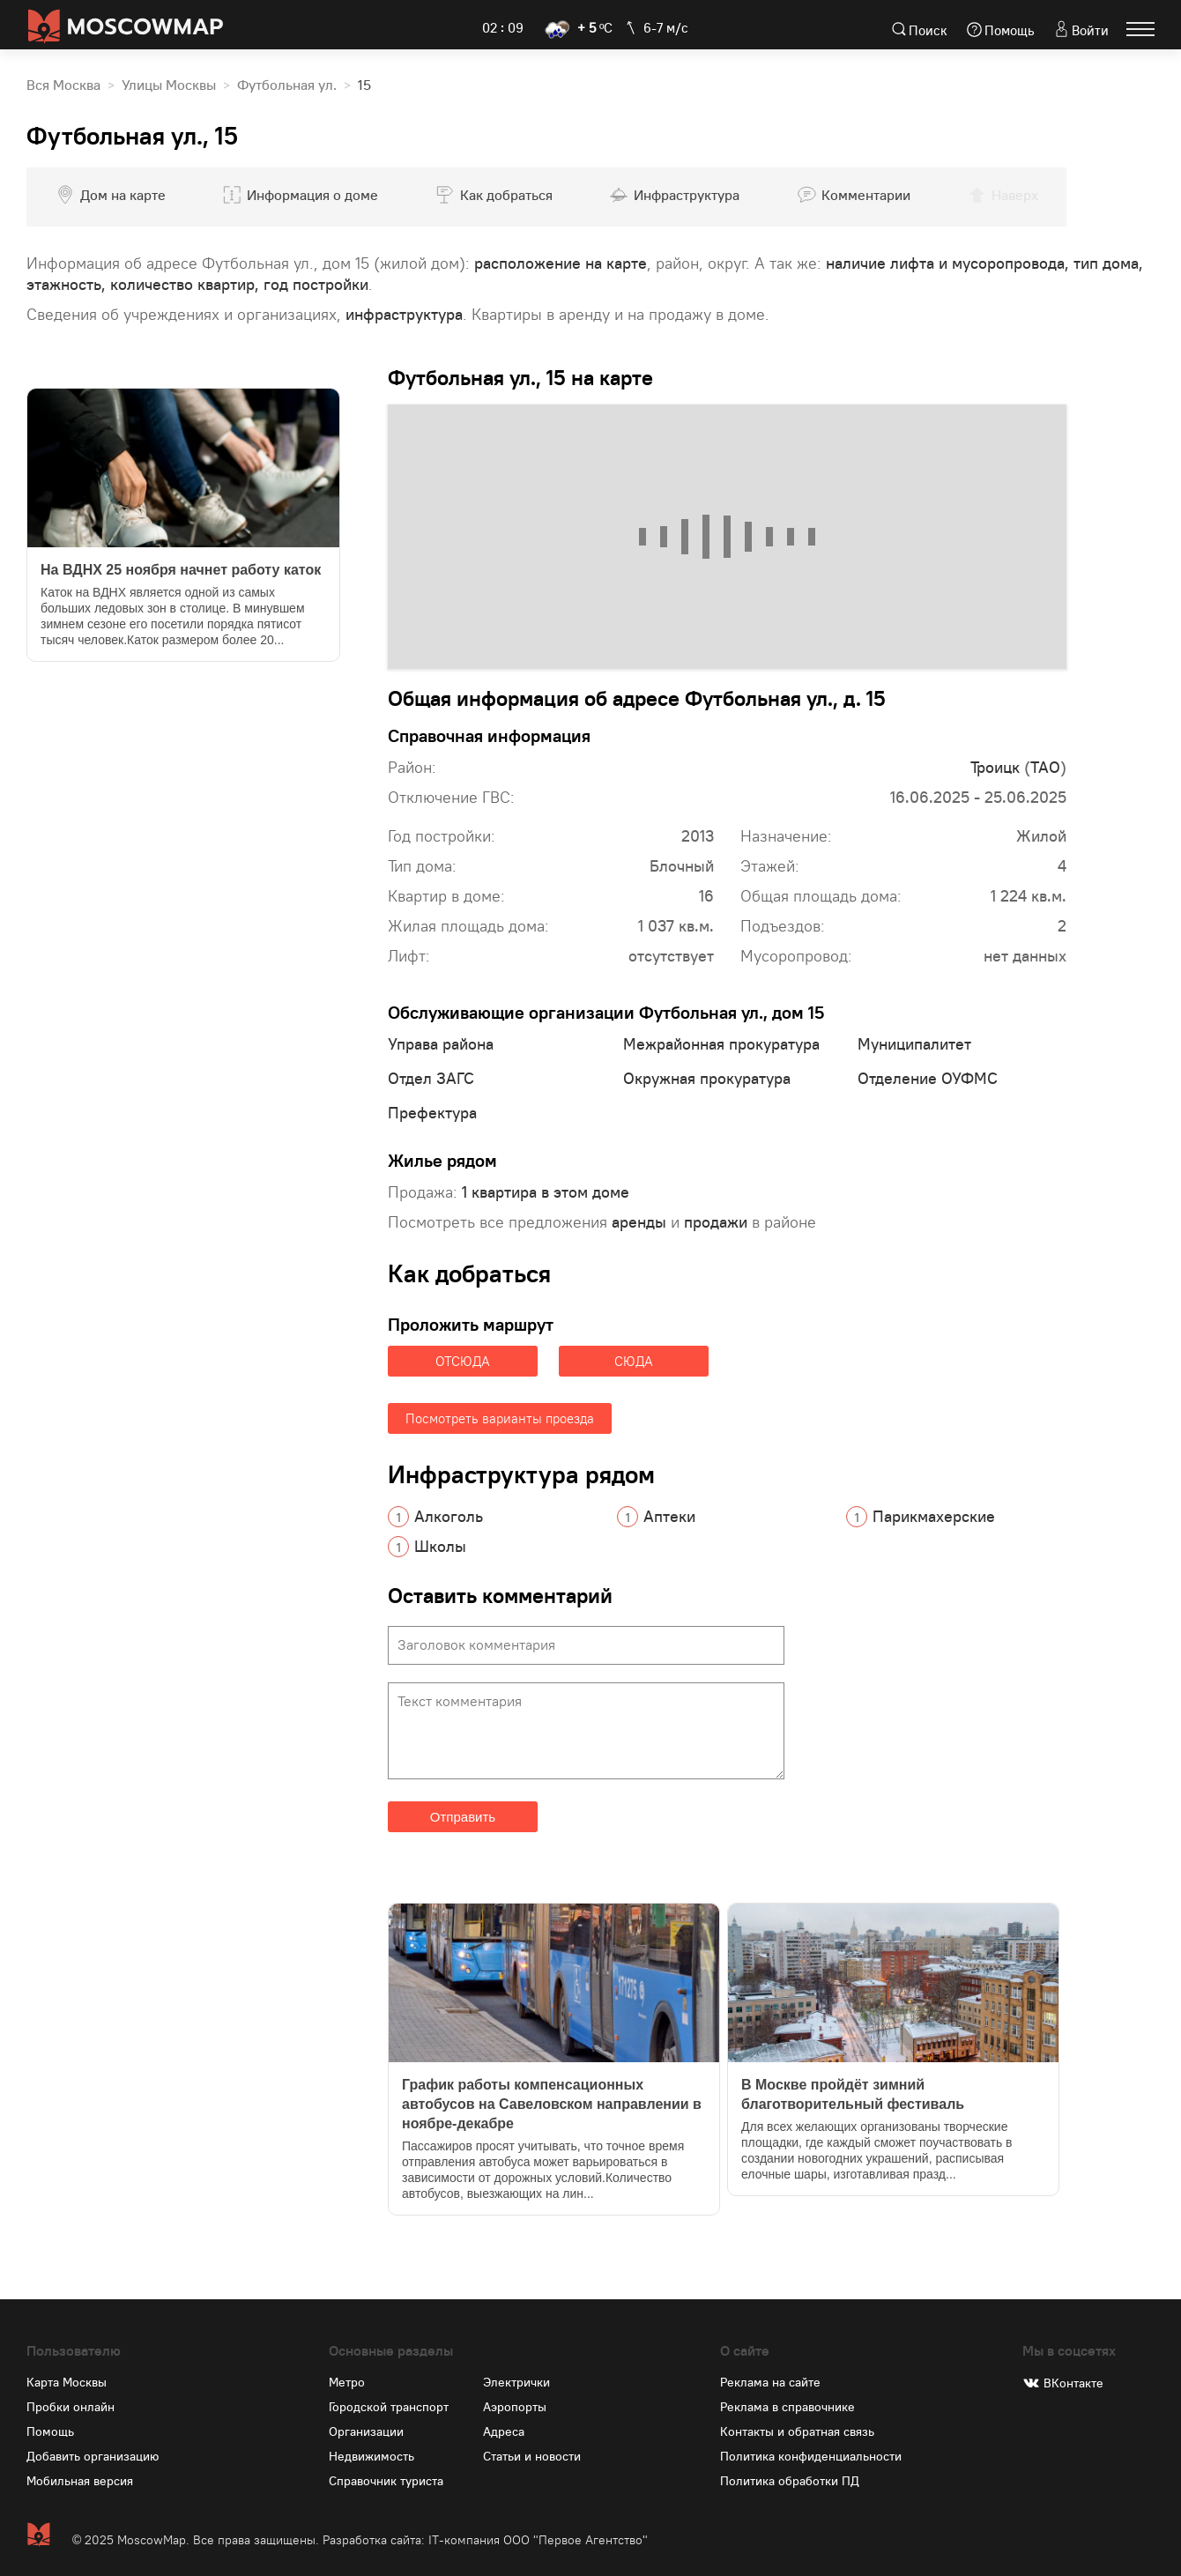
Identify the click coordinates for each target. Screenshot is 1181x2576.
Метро (347, 2382)
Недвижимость (371, 2456)
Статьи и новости (532, 2456)
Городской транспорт (389, 2407)
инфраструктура (404, 314)
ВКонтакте (1073, 2383)
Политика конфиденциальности (811, 2456)
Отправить (462, 1816)
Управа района (441, 1044)
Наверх (1015, 195)
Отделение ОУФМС (928, 1078)
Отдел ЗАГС (431, 1078)
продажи (715, 1222)
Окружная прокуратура (707, 1078)
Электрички (516, 2382)
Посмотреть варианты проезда (499, 1418)
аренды (639, 1222)
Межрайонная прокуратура (721, 1044)
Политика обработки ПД (789, 2481)
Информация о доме (312, 195)
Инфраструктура (686, 195)
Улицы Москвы (169, 85)
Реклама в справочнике (787, 2407)
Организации (366, 2431)
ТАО (1045, 767)
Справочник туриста (386, 2481)
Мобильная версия (79, 2481)
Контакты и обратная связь (797, 2431)
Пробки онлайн (70, 2407)
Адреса (503, 2431)
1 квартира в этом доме (545, 1192)
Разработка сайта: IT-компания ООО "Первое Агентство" (485, 2540)
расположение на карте (560, 263)
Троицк (995, 767)
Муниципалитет (914, 1044)
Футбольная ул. (287, 85)
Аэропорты (514, 2407)
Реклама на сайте (770, 2382)
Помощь (1009, 30)
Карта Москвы (66, 2382)
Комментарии (865, 195)
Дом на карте (123, 195)
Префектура (432, 1112)
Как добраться (506, 195)
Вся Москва (63, 85)
